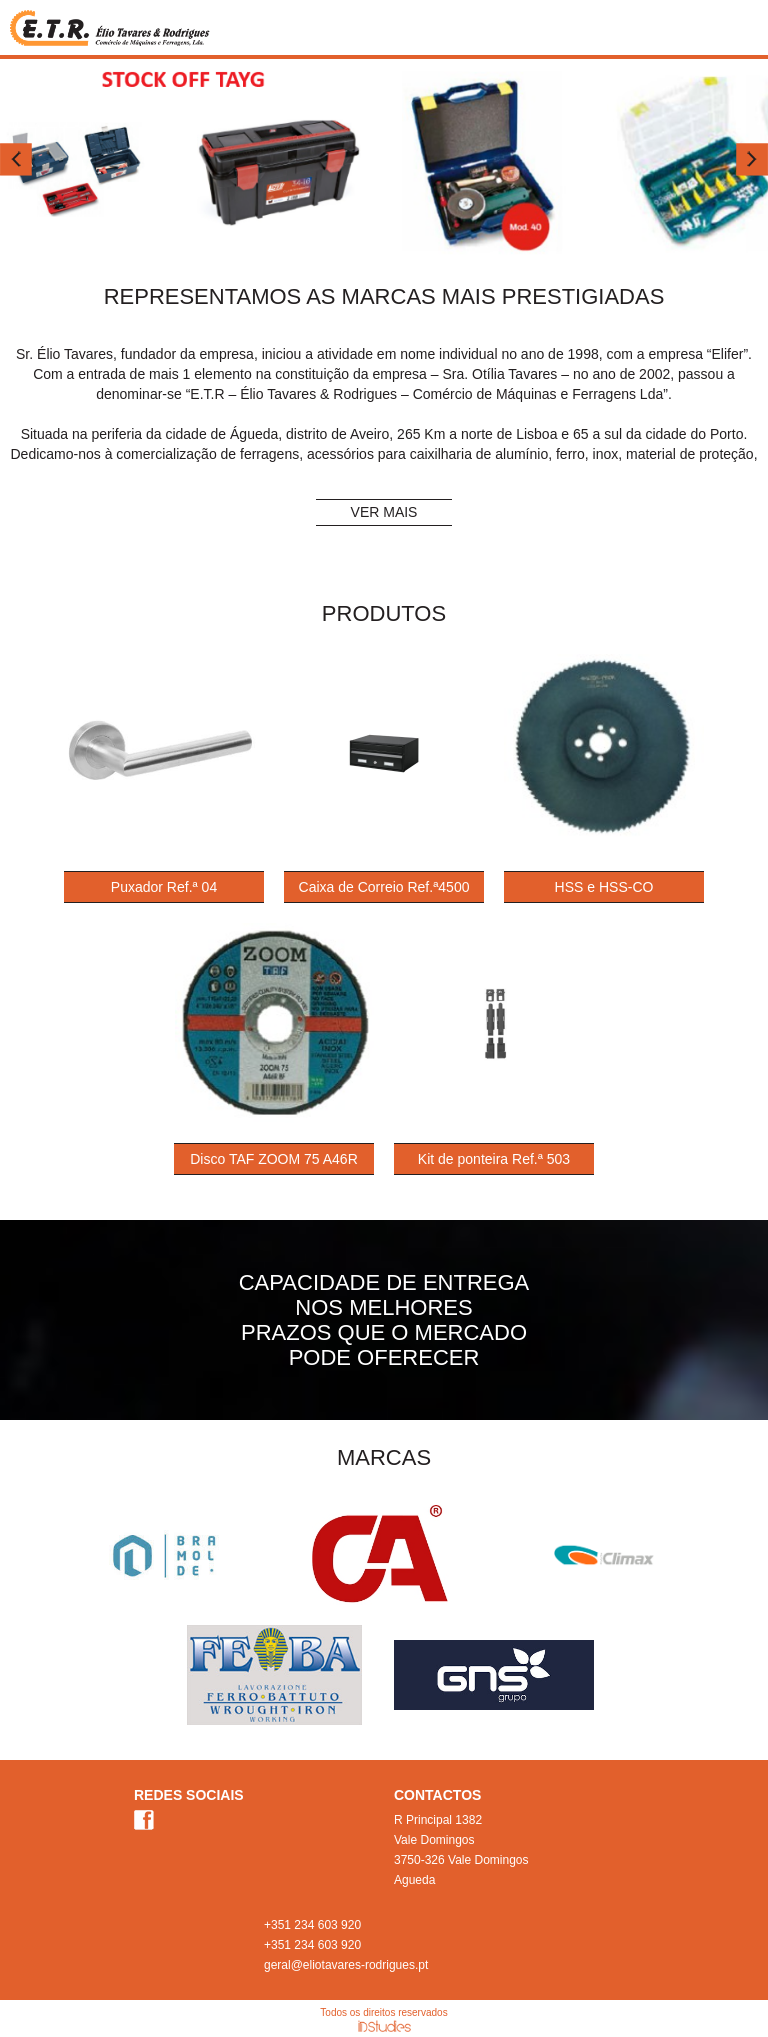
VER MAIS (384, 512)
